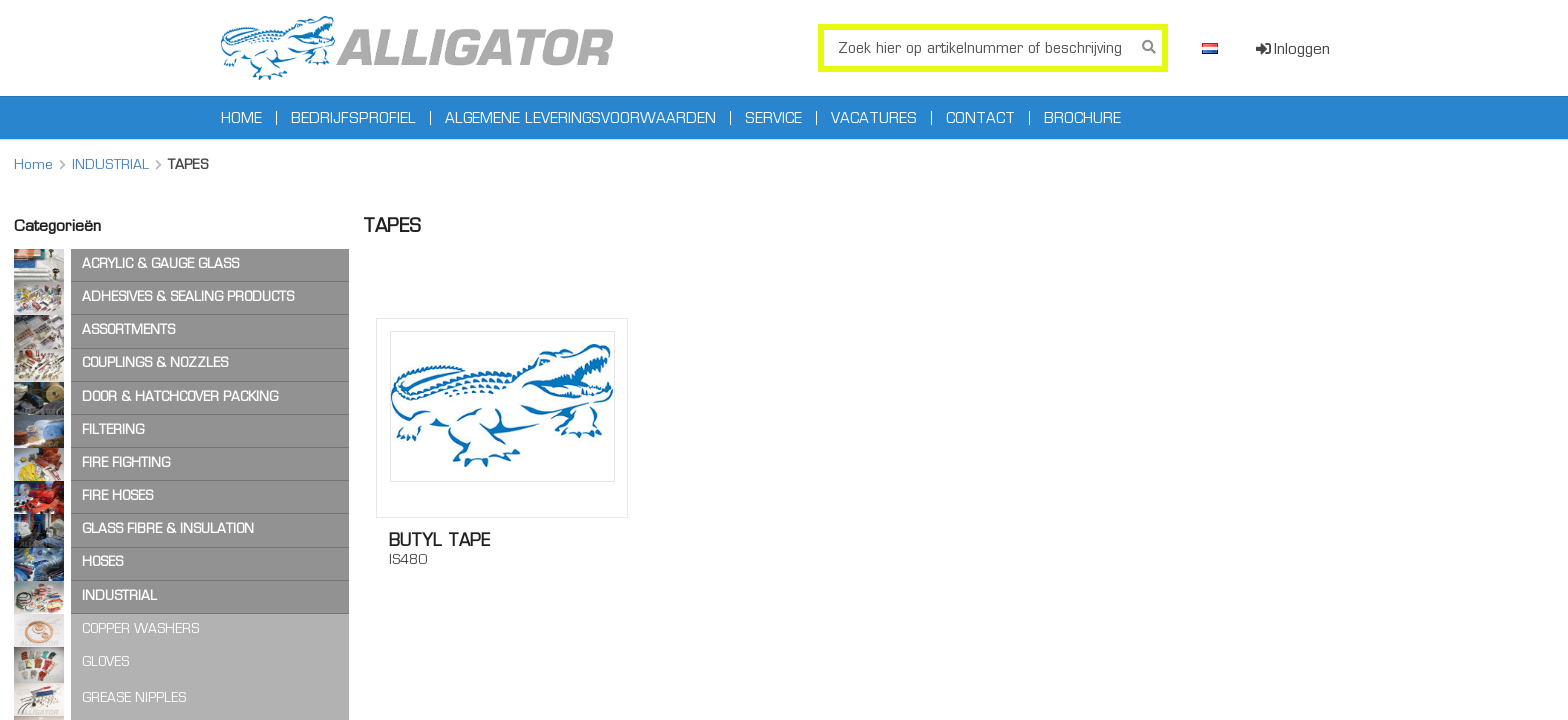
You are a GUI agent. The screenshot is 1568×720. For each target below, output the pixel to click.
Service (773, 118)
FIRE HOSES (117, 495)
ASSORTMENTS (128, 329)
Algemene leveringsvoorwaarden (580, 118)
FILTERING (113, 429)
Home (241, 118)
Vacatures (874, 118)
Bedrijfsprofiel (353, 118)
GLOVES (105, 661)
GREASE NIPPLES (134, 697)
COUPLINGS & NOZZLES (155, 362)
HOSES (102, 561)
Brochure (1082, 118)
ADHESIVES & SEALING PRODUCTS (188, 296)
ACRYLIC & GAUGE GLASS (160, 263)
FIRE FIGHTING (126, 462)
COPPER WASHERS (140, 628)
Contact (980, 118)
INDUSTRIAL (110, 164)
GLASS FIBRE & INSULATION (168, 528)
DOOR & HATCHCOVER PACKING (180, 396)
